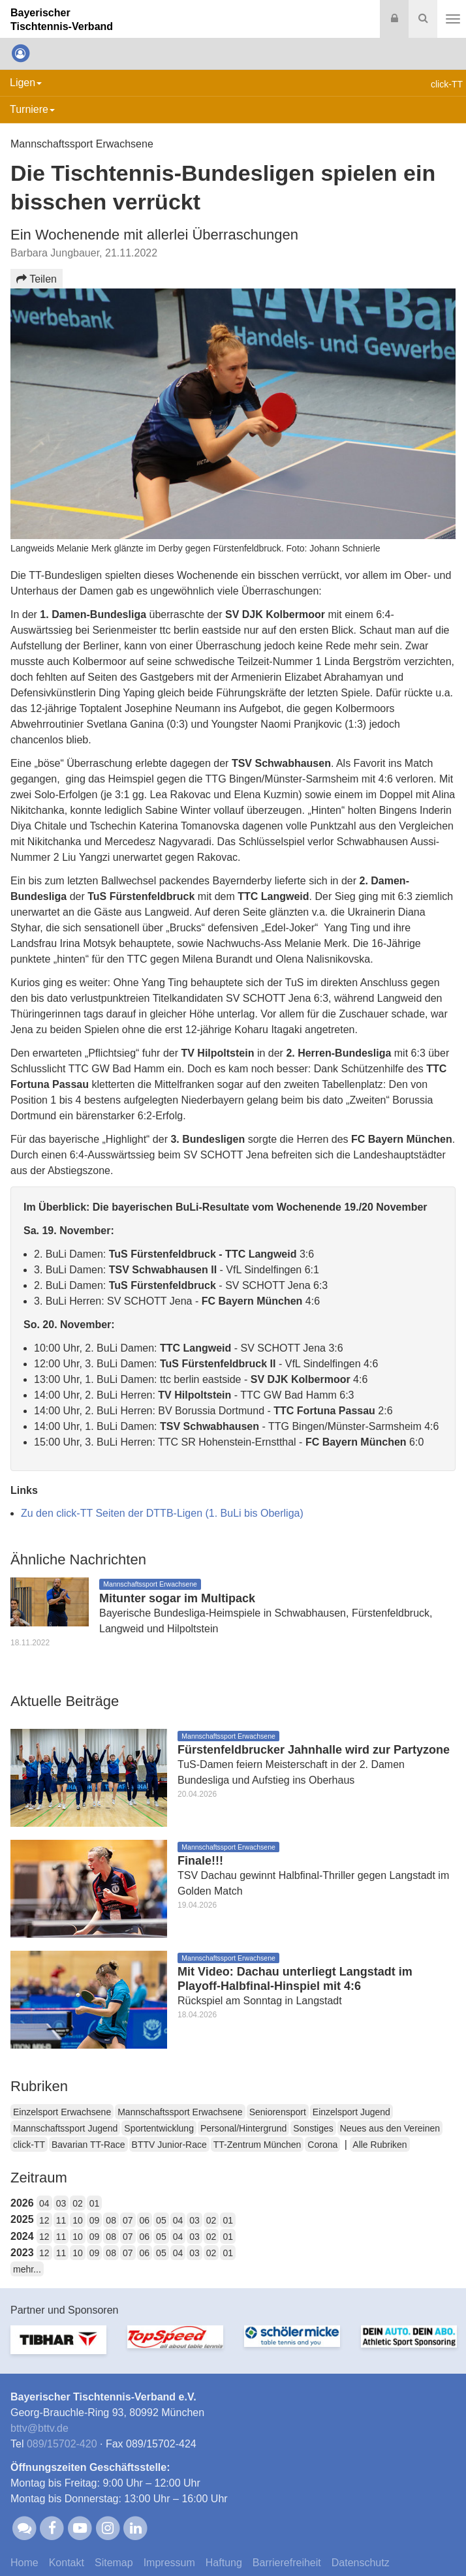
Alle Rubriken (379, 2144)
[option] (58, 2347)
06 (145, 2220)
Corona (322, 2144)
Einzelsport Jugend (351, 2112)
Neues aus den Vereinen (390, 2128)
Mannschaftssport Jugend (65, 2128)
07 (128, 2220)
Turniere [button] (32, 109)
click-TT (29, 2144)
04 (44, 2203)
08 (111, 2220)
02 (77, 2203)
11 (61, 2220)
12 (44, 2220)
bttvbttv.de (39, 2428)
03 (61, 2203)
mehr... (27, 2269)
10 (77, 2220)
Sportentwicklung (159, 2128)
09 (94, 2220)
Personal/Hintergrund (243, 2128)
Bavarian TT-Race (88, 2144)
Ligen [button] (26, 82)
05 (161, 2220)
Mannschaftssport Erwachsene (179, 2112)
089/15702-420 (62, 2443)
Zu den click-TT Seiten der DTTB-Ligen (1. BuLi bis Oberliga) (162, 1513)
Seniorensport (277, 2112)
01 (94, 2203)
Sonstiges (313, 2128)
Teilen (36, 279)
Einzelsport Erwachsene (62, 2112)
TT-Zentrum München (257, 2144)
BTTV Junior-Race (169, 2144)
